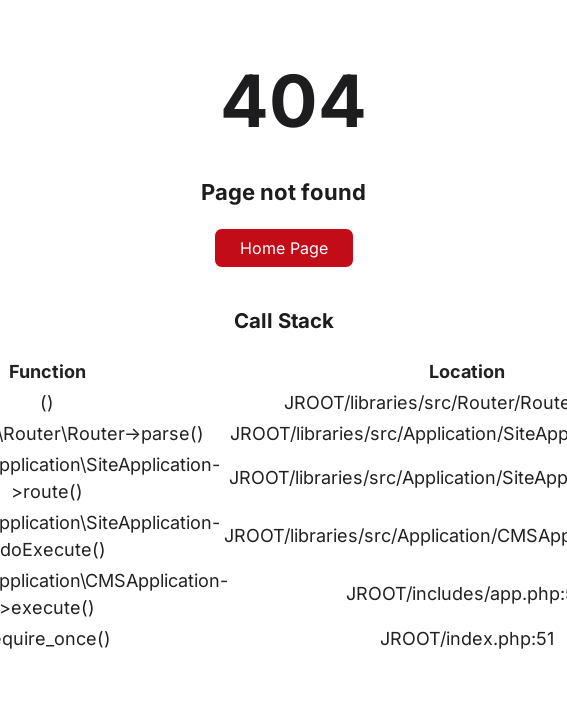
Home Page (284, 248)
